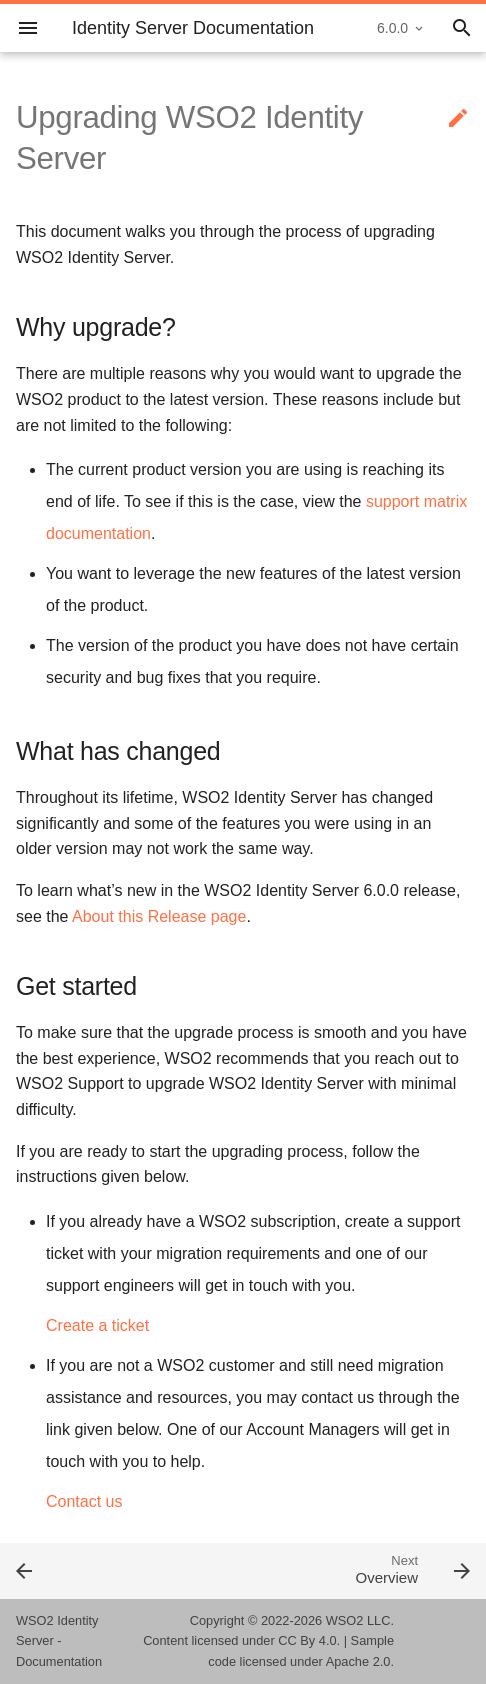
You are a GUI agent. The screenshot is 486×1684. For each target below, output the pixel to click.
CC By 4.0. (309, 1640)
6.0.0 (392, 28)
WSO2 (345, 1620)
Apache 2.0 (358, 1661)
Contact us (84, 1501)
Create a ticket (97, 1325)
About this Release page (159, 916)
